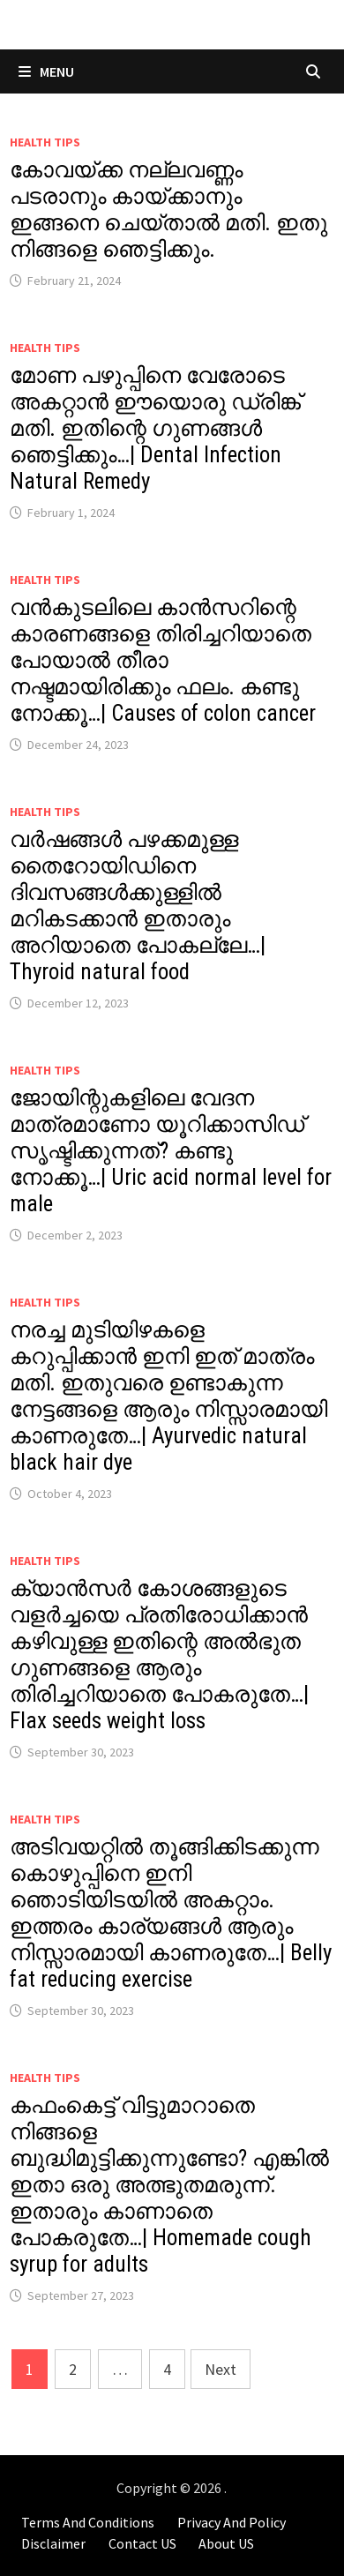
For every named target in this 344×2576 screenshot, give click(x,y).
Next (220, 2369)
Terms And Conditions (87, 2522)
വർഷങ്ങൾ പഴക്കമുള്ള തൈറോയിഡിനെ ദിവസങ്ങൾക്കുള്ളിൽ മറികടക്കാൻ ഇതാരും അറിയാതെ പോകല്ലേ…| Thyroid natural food (137, 906)
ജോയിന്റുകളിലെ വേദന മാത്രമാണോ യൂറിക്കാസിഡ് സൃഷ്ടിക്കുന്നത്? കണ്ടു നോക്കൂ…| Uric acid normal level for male (171, 1151)
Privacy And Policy (231, 2522)
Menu (46, 71)
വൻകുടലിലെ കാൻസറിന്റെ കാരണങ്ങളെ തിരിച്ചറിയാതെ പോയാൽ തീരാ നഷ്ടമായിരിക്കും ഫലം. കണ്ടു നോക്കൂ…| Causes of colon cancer (163, 660)
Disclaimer (53, 2543)
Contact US (142, 2543)
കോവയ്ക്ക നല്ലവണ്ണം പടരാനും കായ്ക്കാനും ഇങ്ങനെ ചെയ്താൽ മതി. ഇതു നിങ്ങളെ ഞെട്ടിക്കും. (168, 209)
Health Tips (45, 142)
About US (226, 2543)
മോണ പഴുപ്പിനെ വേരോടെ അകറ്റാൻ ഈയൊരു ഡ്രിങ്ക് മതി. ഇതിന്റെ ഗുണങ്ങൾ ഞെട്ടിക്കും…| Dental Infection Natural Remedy (155, 428)
